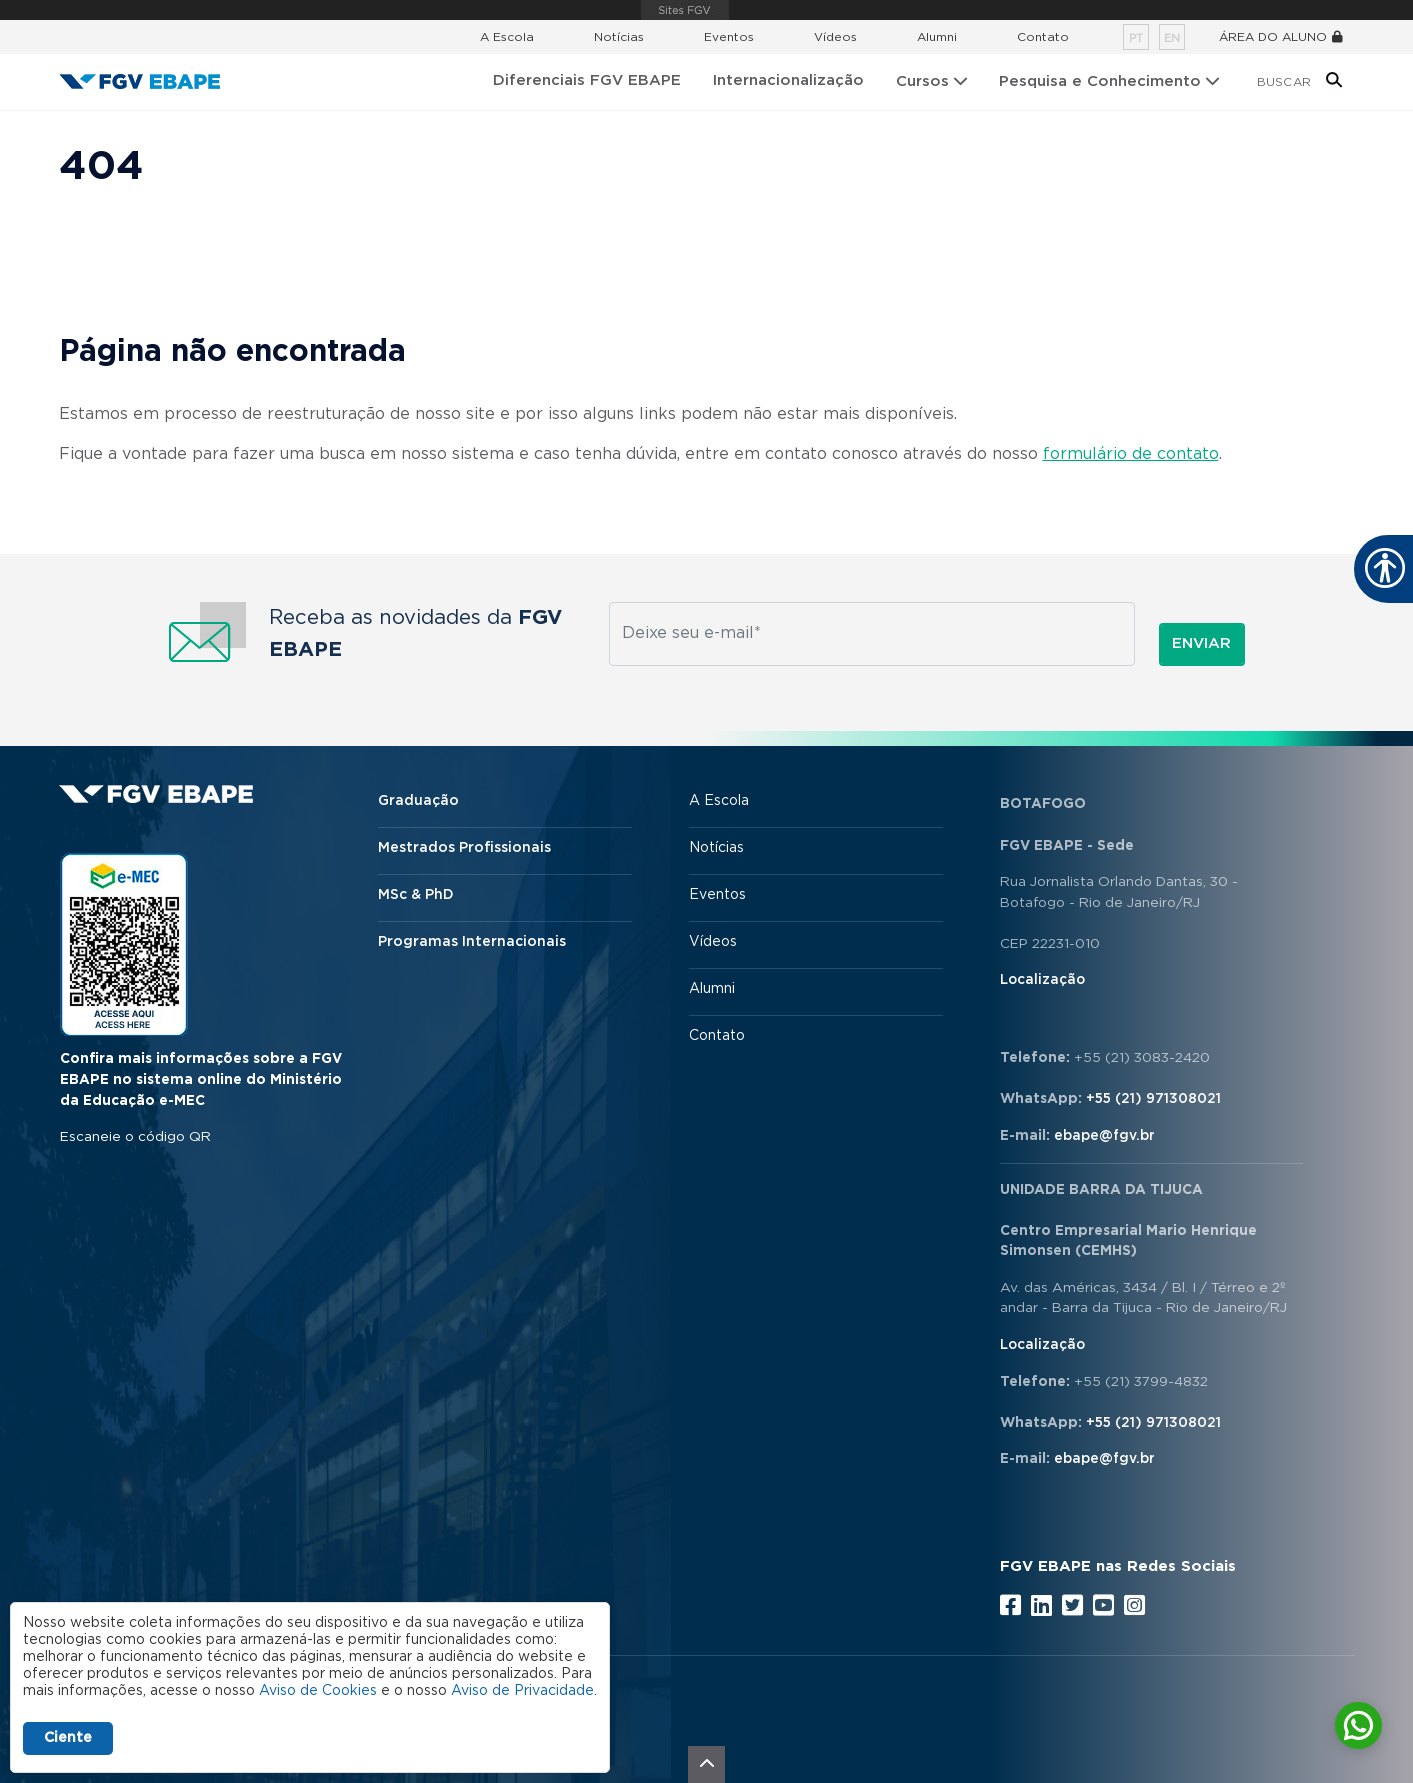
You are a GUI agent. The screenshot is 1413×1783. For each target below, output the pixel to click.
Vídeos (835, 37)
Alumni (937, 37)
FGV (685, 10)
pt (1136, 38)
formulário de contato (1131, 454)
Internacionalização (788, 80)
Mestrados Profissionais (464, 848)
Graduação (418, 801)
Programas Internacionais (472, 942)
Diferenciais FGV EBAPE (587, 80)
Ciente (68, 1738)
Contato (1043, 37)
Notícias (619, 37)
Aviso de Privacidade (522, 1691)
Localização (1042, 980)
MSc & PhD (416, 895)
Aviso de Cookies (318, 1691)
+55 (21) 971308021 (1153, 1099)
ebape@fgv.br (1104, 1136)
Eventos (729, 37)
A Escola (507, 37)
